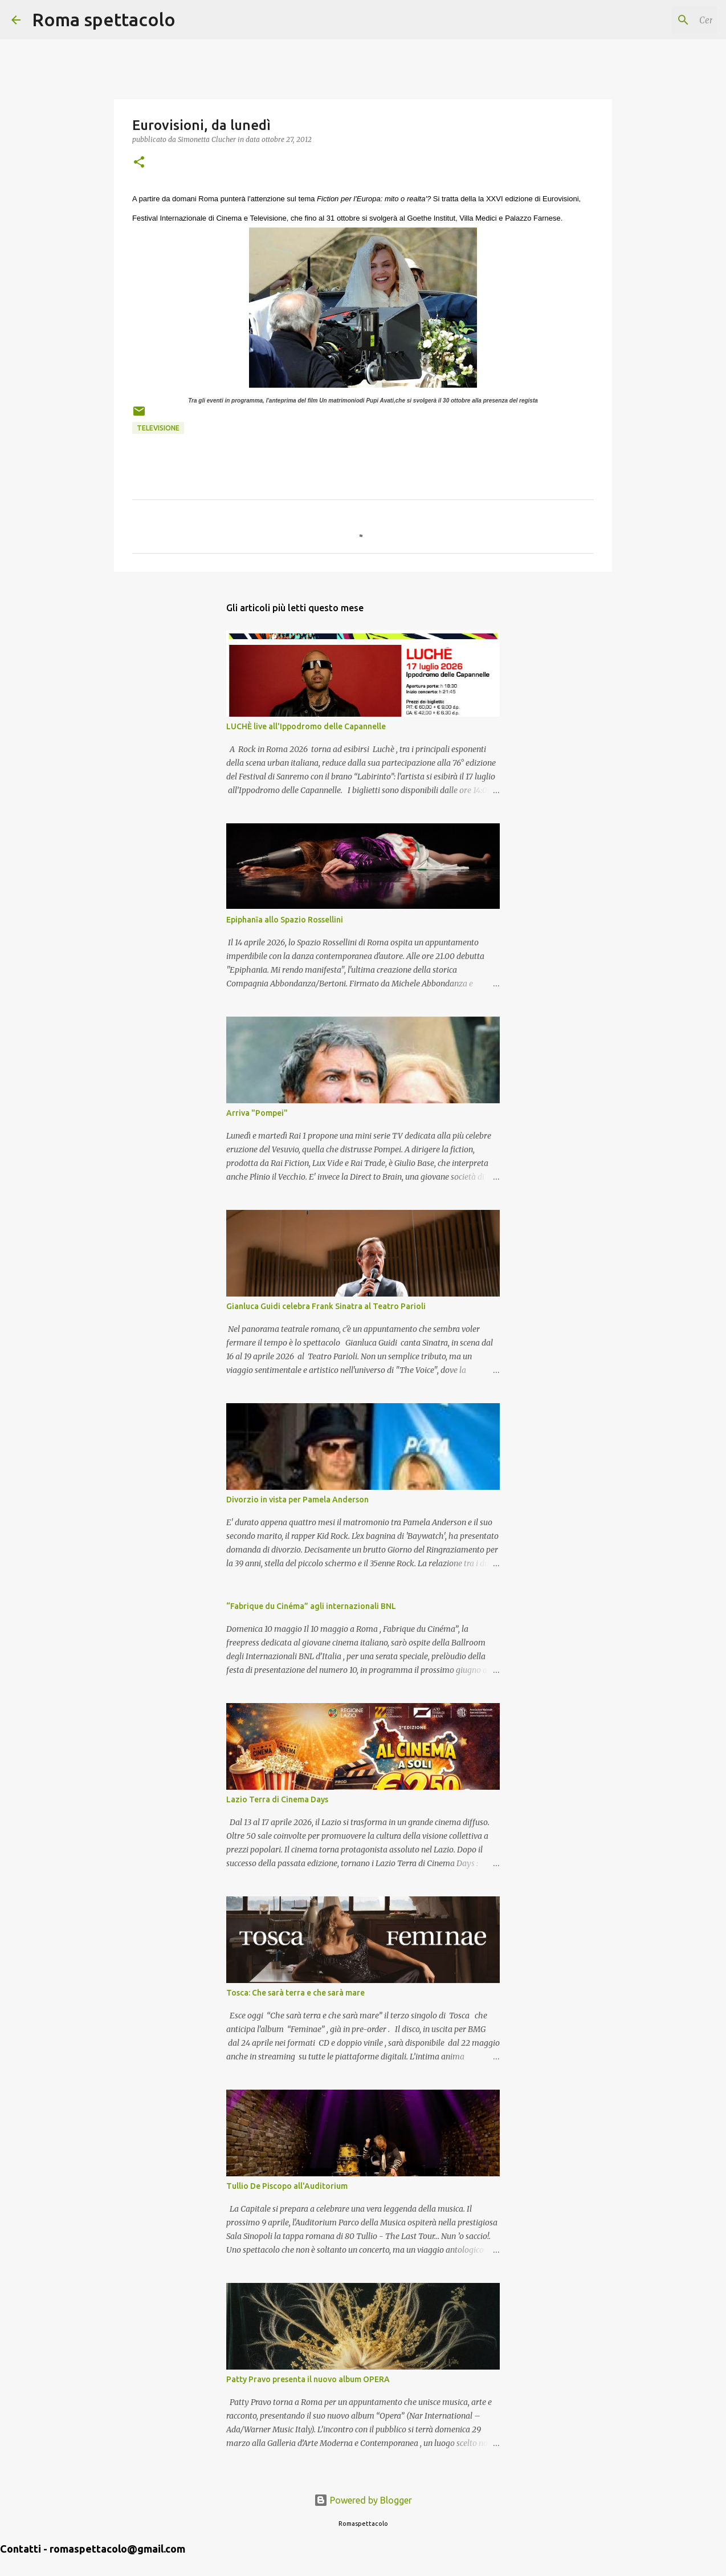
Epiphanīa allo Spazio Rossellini (284, 919)
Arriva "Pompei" (257, 1113)
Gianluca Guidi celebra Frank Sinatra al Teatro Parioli (326, 1306)
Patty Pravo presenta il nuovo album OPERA (308, 2379)
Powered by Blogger (363, 2500)
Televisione (158, 428)
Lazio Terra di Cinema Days (277, 1799)
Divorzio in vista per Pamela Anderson (297, 1499)
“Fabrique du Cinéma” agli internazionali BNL (311, 1606)
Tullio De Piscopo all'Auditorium (287, 2186)
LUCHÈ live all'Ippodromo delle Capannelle (306, 726)
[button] (139, 162)
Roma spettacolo (104, 19)
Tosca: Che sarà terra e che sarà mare (295, 1992)
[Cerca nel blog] (657, 20)
